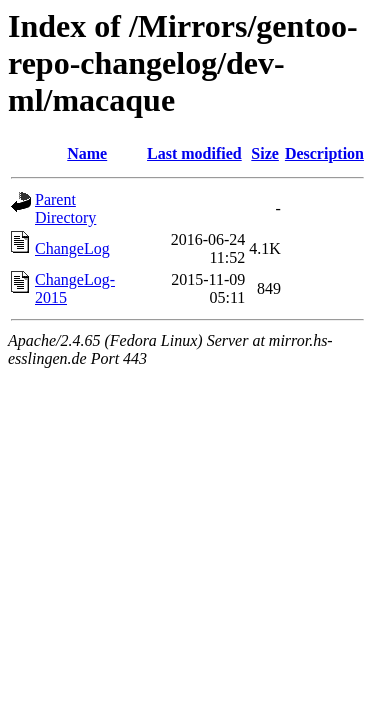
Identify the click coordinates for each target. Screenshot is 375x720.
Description (324, 153)
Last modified (194, 153)
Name (87, 153)
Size (265, 153)
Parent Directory (65, 208)
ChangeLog (72, 248)
